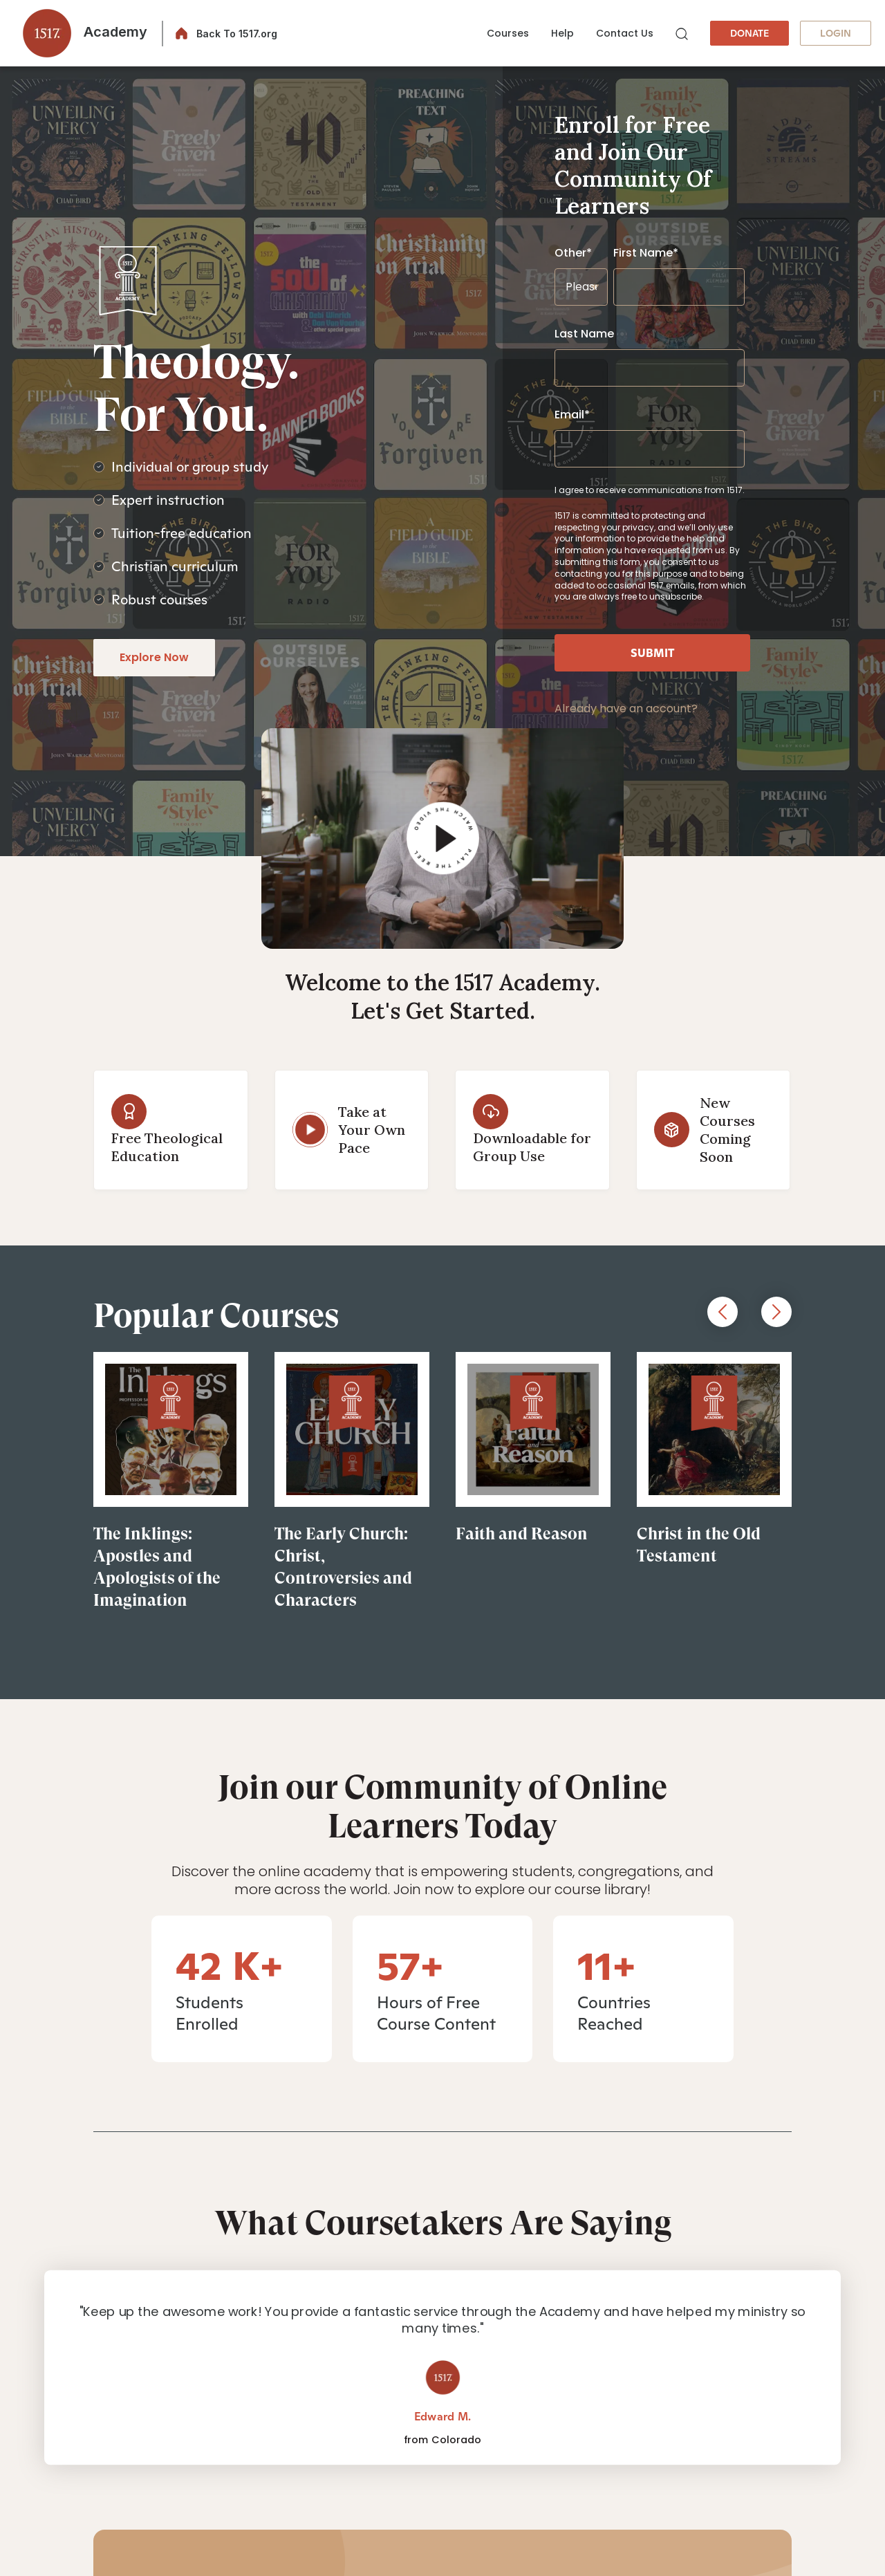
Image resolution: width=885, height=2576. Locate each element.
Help (562, 33)
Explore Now (154, 657)
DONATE (749, 33)
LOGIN (835, 33)
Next (776, 1312)
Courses (508, 33)
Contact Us (624, 33)
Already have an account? (626, 708)
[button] (80, 33)
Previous (722, 1312)
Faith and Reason (522, 1534)
